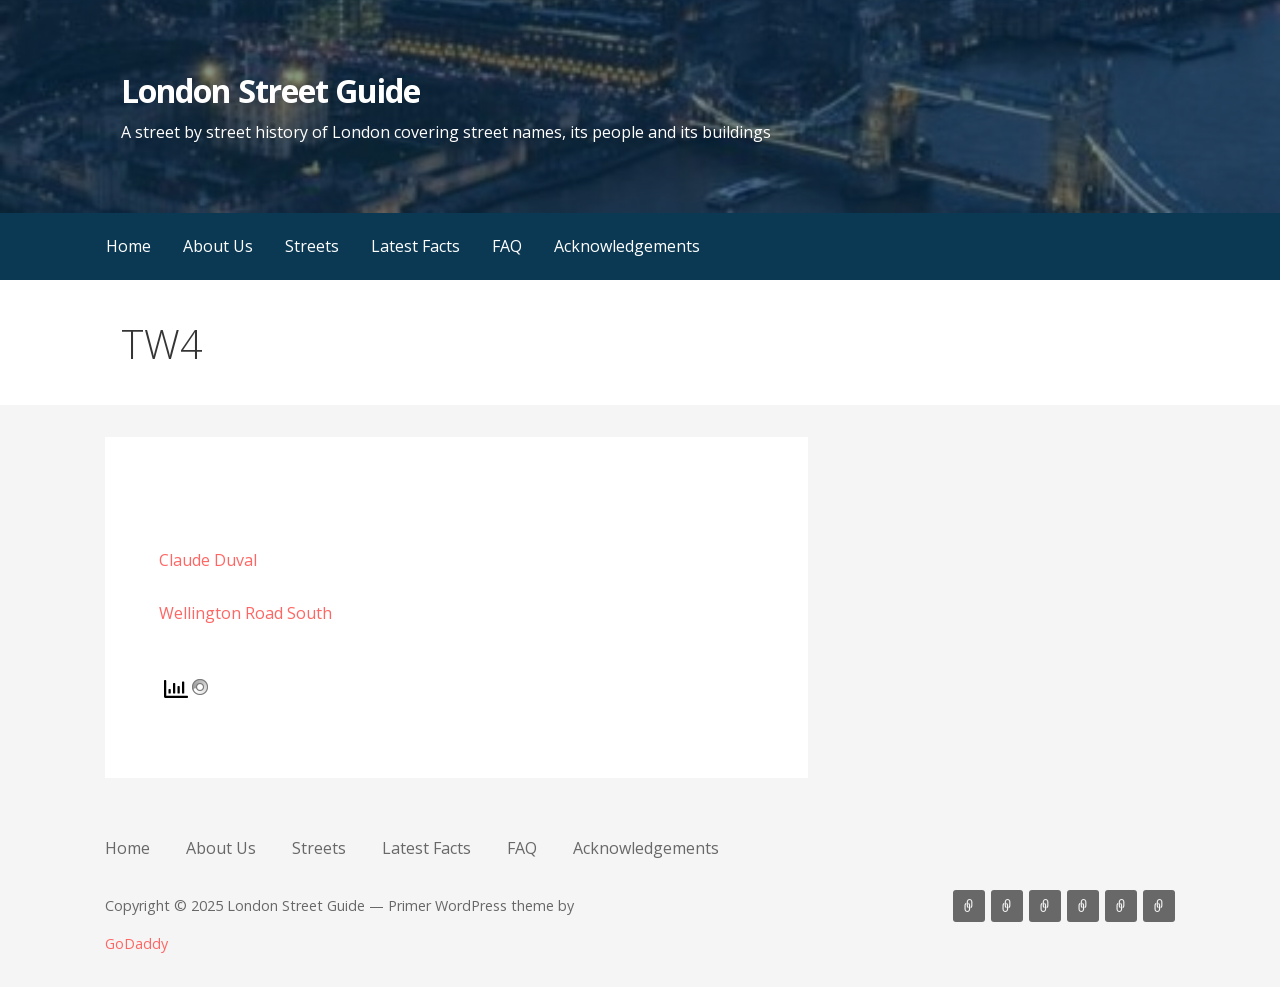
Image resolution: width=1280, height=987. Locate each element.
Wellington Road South (245, 613)
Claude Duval (208, 560)
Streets (312, 246)
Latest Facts (415, 246)
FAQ (507, 246)
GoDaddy (136, 943)
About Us (218, 246)
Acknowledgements (627, 246)
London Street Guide (270, 90)
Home (128, 246)
